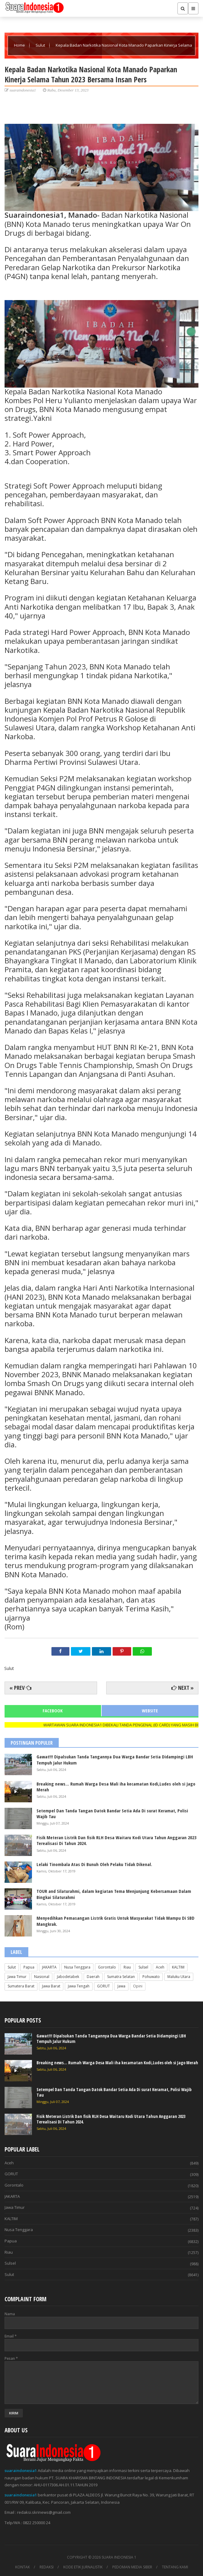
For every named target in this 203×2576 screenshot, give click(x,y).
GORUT (103, 1986)
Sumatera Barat (21, 1986)
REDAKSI (47, 2567)
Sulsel (143, 1967)
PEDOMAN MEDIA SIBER (132, 2567)
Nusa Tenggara (77, 1967)
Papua (28, 1967)
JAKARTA (49, 1967)
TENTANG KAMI (175, 2567)
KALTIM (178, 1967)
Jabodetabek (68, 1976)
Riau (127, 1967)
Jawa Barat (51, 1986)
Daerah (93, 1976)
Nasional (41, 1976)
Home (20, 45)
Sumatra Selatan (121, 1976)
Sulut (41, 45)
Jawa (121, 1986)
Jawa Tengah (78, 1986)
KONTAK (22, 2567)
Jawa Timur (17, 1976)
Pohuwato (151, 1976)
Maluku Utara (178, 1976)
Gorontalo (107, 1967)
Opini (137, 1986)
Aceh (160, 1967)
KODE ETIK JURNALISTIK (83, 2567)
